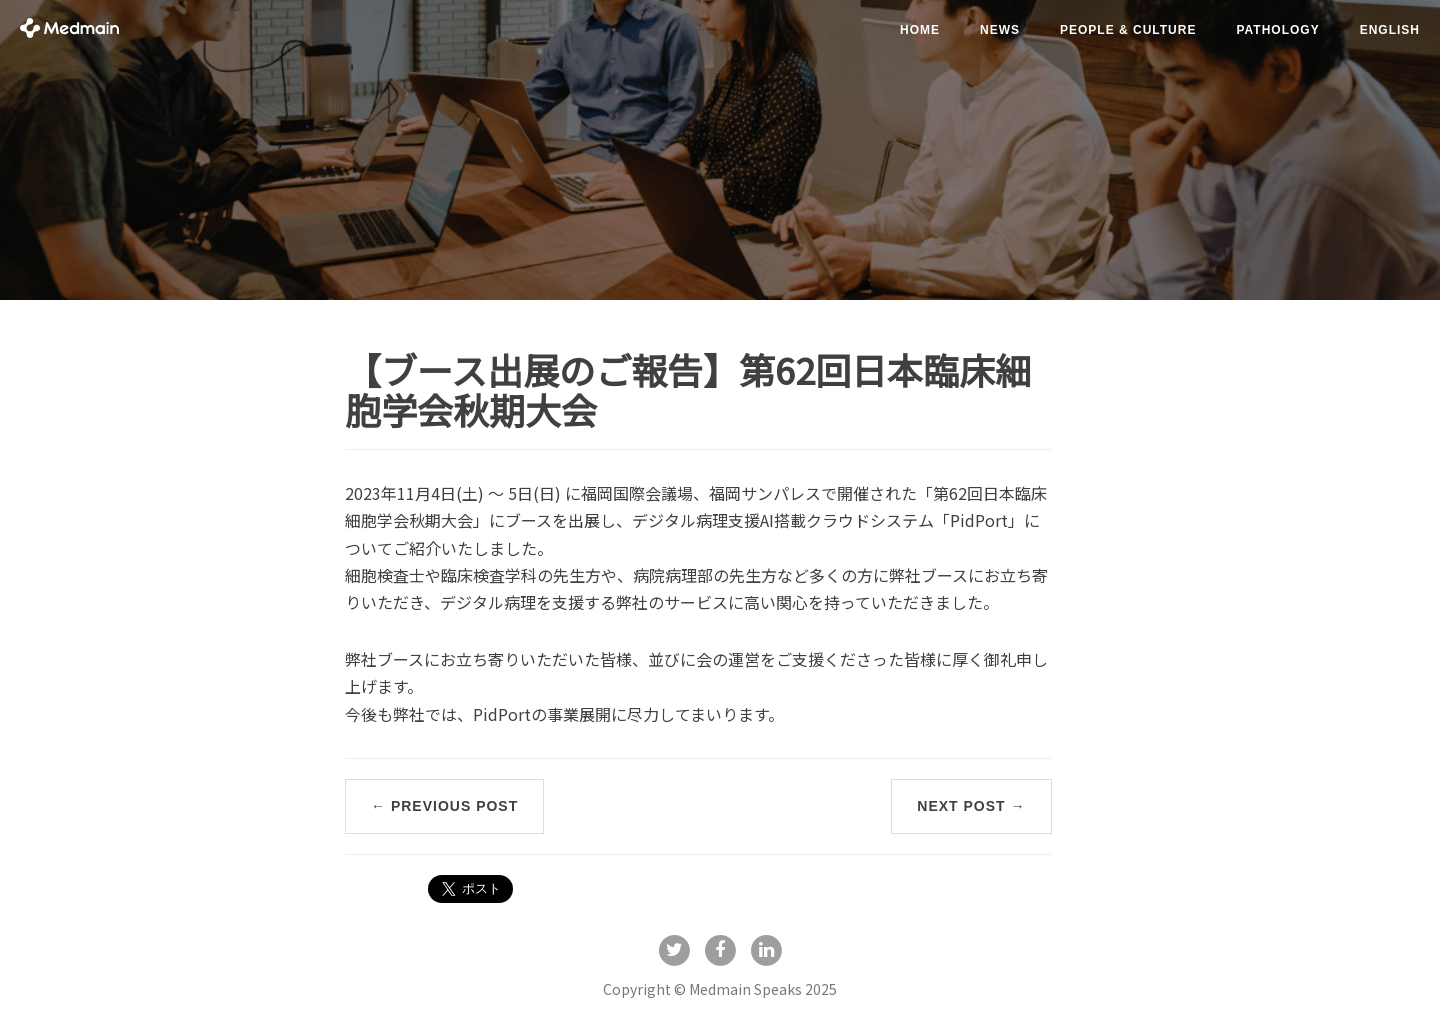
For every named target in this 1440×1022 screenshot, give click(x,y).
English (1390, 30)
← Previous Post (444, 806)
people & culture (1128, 30)
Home (920, 30)
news (1000, 30)
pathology (1277, 30)
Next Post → (971, 806)
